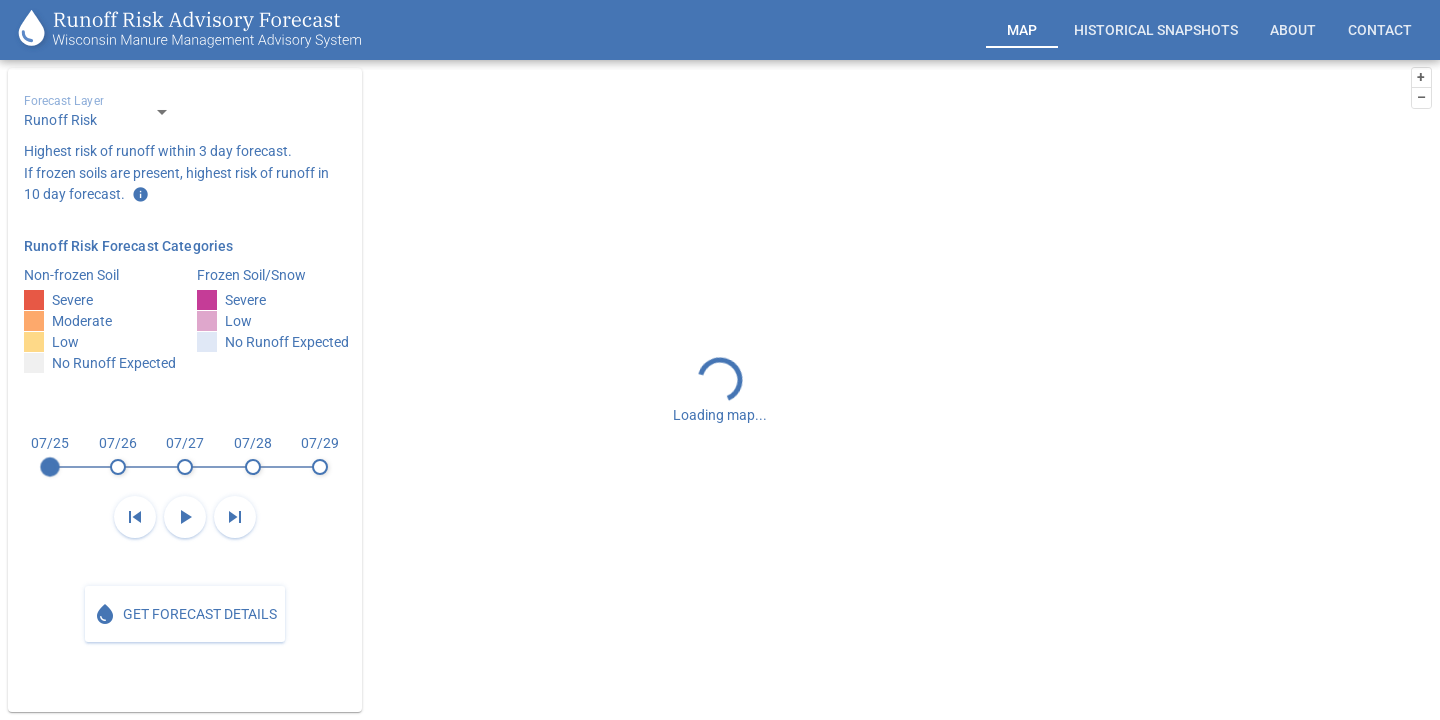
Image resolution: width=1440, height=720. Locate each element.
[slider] (185, 455)
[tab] (1022, 30)
